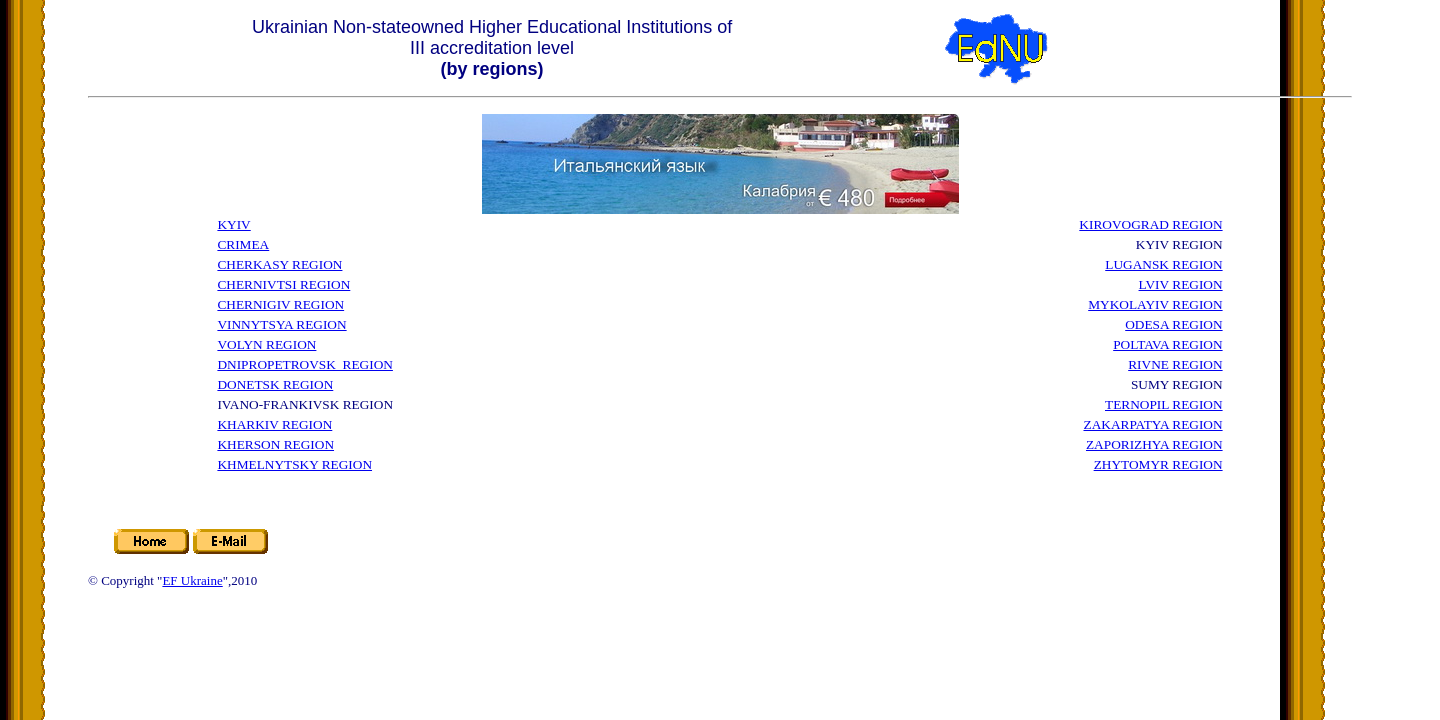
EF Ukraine (192, 580)
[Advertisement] (750, 345)
